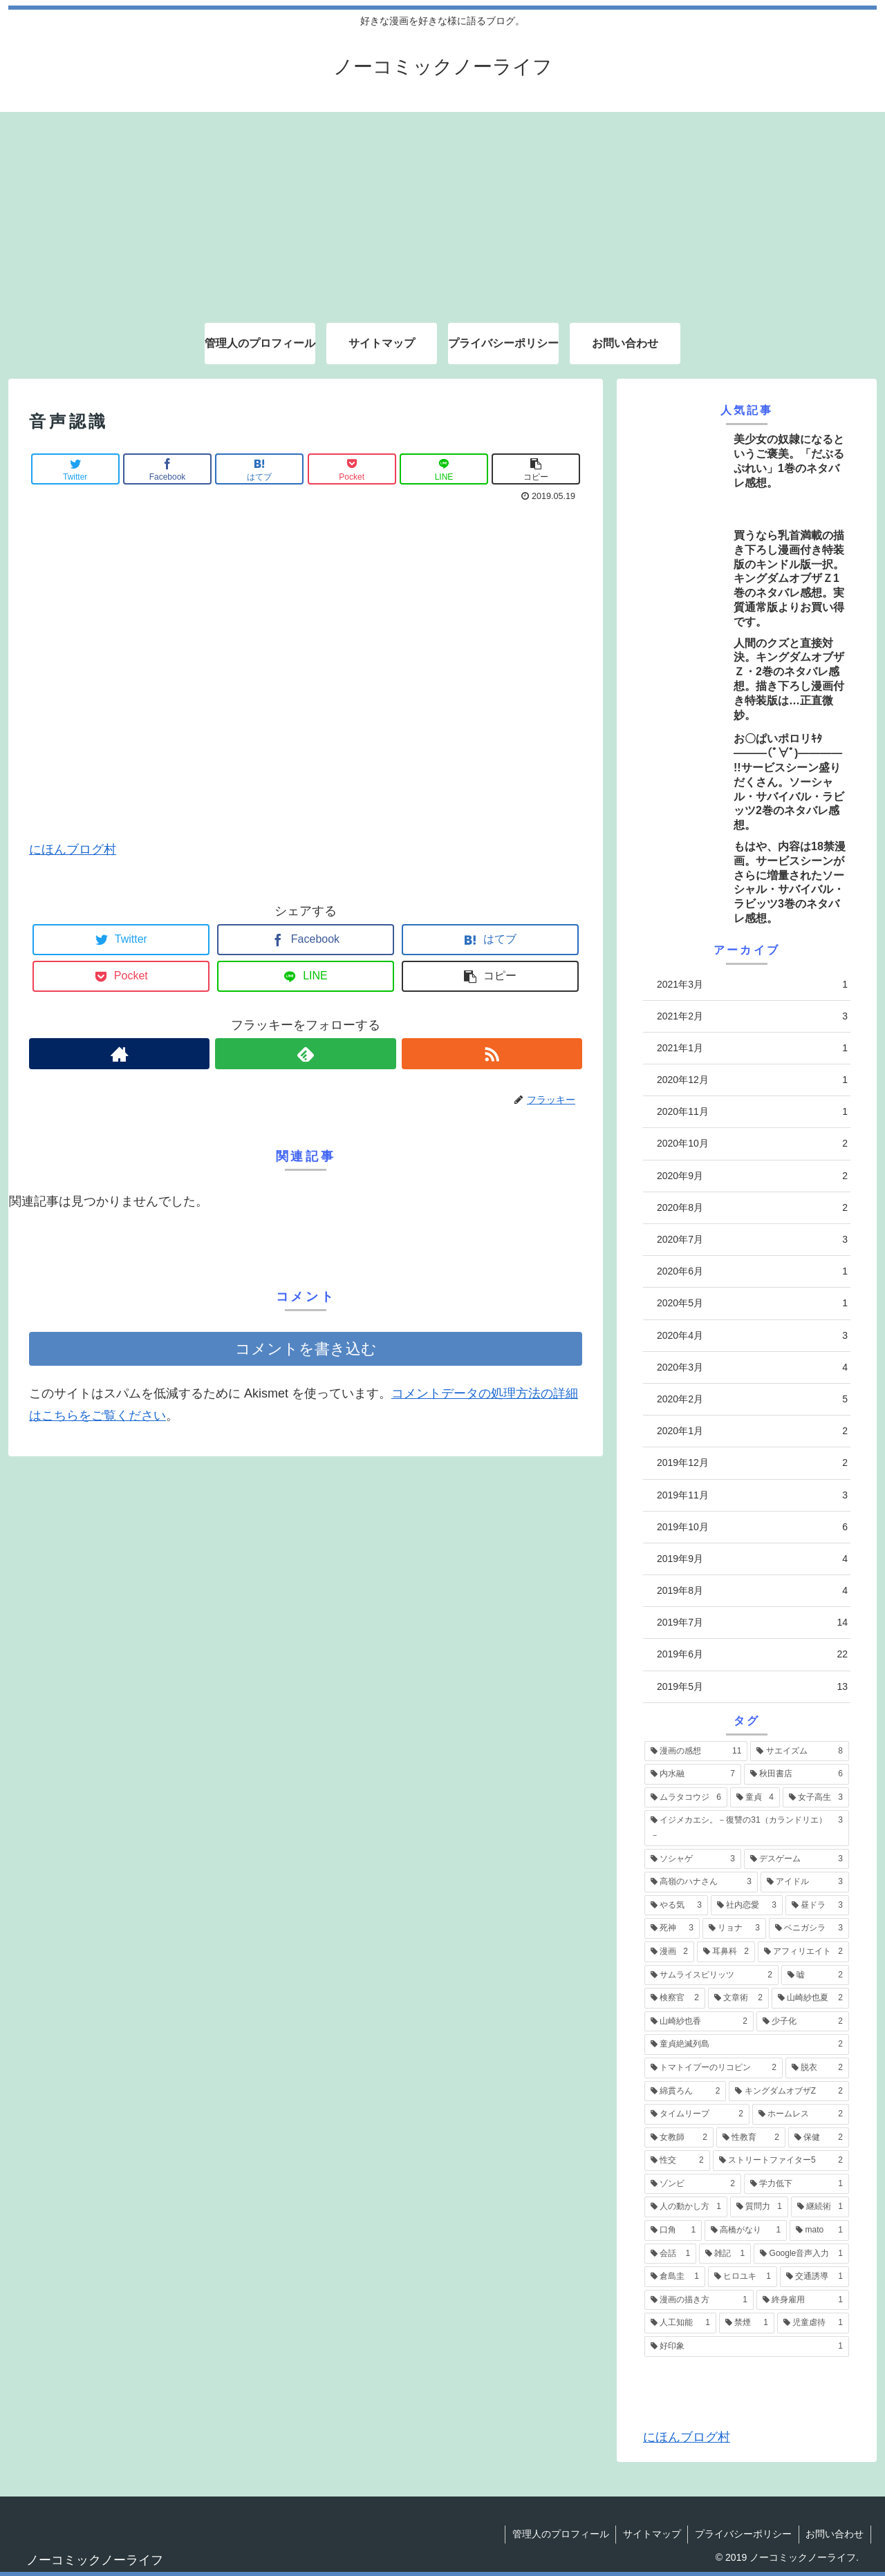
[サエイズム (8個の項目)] (799, 1751)
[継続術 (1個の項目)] (820, 2207)
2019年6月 (752, 1654)
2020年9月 (752, 1176)
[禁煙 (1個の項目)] (746, 2323)
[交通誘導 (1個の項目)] (814, 2276)
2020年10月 (752, 1143)
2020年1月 (752, 1431)
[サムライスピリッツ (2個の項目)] (711, 1975)
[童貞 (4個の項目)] (755, 1797)
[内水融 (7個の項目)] (692, 1774)
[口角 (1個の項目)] (673, 2230)
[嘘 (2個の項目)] (815, 1975)
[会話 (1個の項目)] (670, 2254)
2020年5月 (752, 1303)
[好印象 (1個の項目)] (746, 2346)
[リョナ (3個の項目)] (734, 1928)
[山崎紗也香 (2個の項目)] (699, 2021)
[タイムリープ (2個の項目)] (696, 2114)
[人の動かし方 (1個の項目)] (685, 2207)
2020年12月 (752, 1080)
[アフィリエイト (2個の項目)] (803, 1952)
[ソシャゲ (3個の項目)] (692, 1859)
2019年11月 (752, 1495)
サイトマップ (651, 2533)
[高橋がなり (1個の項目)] (746, 2230)
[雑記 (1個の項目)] (725, 2254)
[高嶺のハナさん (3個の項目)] (701, 1882)
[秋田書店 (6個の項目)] (796, 1774)
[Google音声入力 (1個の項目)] (801, 2254)
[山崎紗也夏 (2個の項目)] (810, 1998)
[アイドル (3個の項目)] (805, 1882)
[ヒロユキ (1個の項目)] (742, 2276)
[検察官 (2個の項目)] (674, 1998)
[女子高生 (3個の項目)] (816, 1797)
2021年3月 (752, 984)
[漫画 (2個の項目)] (669, 1952)
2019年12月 (752, 1463)
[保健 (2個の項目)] (818, 2137)
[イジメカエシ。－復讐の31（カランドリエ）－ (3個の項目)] (746, 1827)
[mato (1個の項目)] (819, 2230)
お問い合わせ (834, 2533)
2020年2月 (752, 1399)
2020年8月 (752, 1207)
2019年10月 (752, 1527)
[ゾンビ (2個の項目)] (692, 2184)
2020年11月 (752, 1111)
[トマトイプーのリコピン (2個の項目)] (713, 2068)
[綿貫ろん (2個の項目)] (685, 2091)
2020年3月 (752, 1367)
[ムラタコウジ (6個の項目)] (685, 1797)
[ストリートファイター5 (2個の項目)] (781, 2160)
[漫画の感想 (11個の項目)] (695, 1751)
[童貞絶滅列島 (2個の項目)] (746, 2044)
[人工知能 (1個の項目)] (680, 2323)
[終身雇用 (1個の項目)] (802, 2300)
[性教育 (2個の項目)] (750, 2137)
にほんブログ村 (72, 849)
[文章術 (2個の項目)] (738, 1998)
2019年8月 (752, 1590)
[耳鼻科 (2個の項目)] (726, 1952)
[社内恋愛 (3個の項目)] (747, 1905)
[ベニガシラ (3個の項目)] (809, 1928)
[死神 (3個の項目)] (672, 1928)
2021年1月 (752, 1048)
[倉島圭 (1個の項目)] (674, 2276)
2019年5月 (752, 1686)
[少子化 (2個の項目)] (802, 2021)
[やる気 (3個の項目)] (676, 1905)
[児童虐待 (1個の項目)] (813, 2323)
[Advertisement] (442, 208)
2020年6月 (752, 1271)
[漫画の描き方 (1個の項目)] (699, 2300)
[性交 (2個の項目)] (677, 2160)
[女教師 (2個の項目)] (679, 2137)
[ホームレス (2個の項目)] (800, 2114)
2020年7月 (752, 1239)
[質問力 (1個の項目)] (759, 2207)
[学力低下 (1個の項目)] (796, 2184)
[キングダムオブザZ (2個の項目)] (789, 2091)
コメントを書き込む (306, 1348)
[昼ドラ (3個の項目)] (817, 1905)
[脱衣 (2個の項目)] (817, 2068)
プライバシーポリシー (742, 2533)
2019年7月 (752, 1622)
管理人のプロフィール (558, 2533)
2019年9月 (752, 1559)
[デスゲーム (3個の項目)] (796, 1859)
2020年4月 (752, 1335)
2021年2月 (752, 1016)
